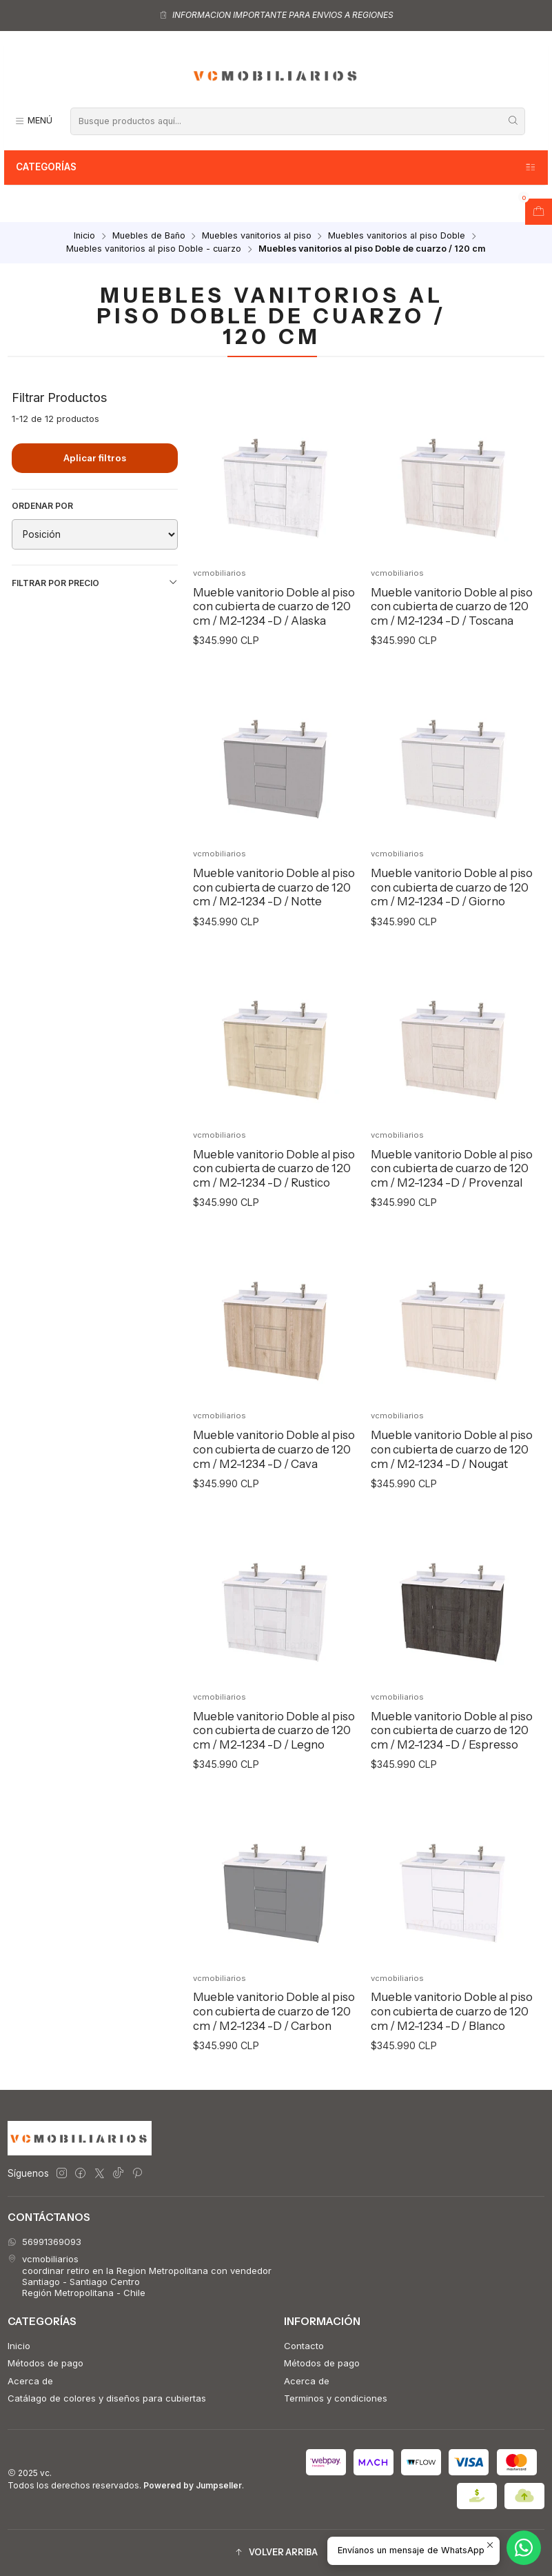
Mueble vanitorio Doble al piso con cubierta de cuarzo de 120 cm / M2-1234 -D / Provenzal (452, 1197)
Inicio (84, 236)
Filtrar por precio (95, 582)
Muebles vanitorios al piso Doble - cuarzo (153, 249)
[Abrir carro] (538, 212)
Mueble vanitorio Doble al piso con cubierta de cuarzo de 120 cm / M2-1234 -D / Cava (274, 1479)
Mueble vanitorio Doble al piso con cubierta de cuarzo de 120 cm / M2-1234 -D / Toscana (452, 606)
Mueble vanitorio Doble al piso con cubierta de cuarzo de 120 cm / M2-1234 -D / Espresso (452, 1759)
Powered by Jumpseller (192, 2485)
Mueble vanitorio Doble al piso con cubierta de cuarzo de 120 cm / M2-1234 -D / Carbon (274, 2041)
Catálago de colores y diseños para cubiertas (107, 2398)
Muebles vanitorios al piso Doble (396, 236)
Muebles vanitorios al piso (256, 236)
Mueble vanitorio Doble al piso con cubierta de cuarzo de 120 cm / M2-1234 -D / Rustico (274, 1197)
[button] (276, 2553)
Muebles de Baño (148, 236)
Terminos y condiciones (335, 2398)
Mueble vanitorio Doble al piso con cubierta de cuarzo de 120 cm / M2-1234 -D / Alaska (274, 606)
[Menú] (33, 121)
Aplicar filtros (94, 457)
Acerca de (30, 2380)
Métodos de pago (45, 2362)
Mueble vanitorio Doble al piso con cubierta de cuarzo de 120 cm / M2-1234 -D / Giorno (452, 917)
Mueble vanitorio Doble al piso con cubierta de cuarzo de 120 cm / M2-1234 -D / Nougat (452, 1479)
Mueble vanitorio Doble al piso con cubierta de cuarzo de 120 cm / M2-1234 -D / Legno (274, 1759)
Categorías (276, 167)
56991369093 (44, 2241)
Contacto (304, 2345)
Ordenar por (42, 506)
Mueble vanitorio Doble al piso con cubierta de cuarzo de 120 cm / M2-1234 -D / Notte (274, 917)
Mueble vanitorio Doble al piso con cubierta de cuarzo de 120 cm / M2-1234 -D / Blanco (452, 2041)
